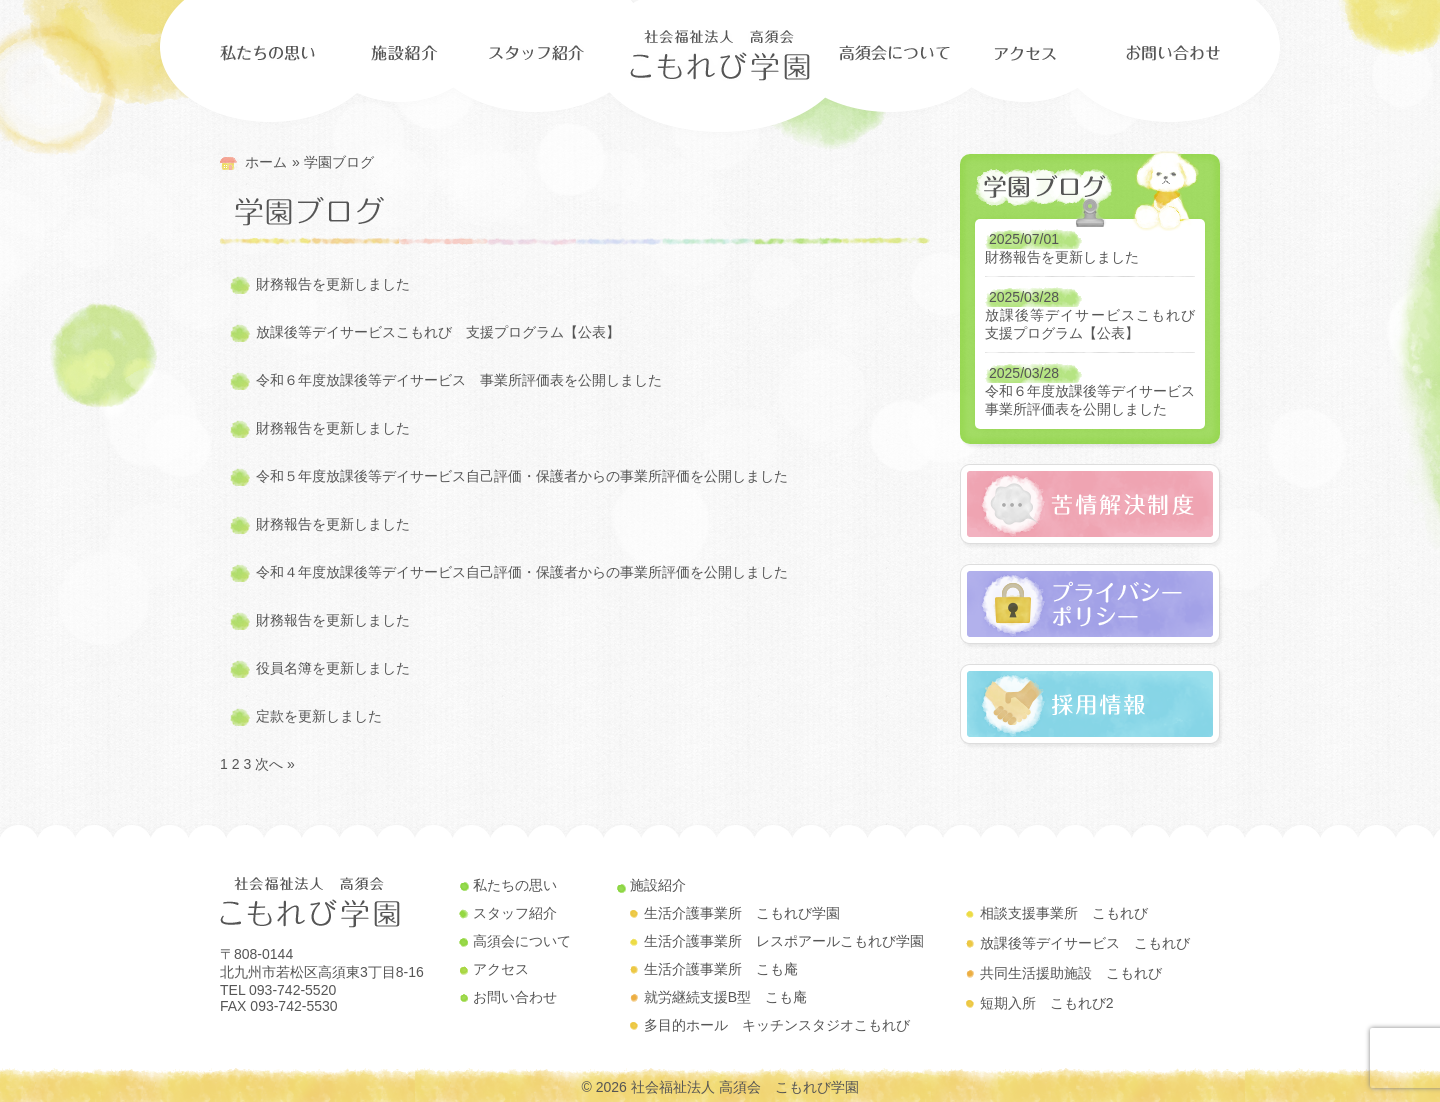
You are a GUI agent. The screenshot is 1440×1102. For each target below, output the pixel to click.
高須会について (522, 941)
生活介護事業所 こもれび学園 (742, 913)
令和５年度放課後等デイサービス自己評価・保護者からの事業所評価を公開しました (522, 476)
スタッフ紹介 (515, 913)
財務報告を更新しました (333, 284)
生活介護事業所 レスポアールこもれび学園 (784, 941)
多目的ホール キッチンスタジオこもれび (777, 1025)
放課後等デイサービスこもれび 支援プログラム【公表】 (438, 332)
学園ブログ (339, 162)
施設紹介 (658, 885)
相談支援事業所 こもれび (1064, 913)
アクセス (501, 969)
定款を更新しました (319, 716)
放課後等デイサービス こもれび (1085, 943)
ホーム (266, 162)
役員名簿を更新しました (333, 668)
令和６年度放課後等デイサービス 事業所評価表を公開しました (459, 380)
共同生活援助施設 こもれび (1071, 973)
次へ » (275, 764)
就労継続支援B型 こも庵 (725, 997)
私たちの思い (515, 885)
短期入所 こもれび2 (1047, 1003)
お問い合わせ (515, 997)
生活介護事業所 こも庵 (721, 969)
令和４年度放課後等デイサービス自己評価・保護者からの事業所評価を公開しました (522, 572)
